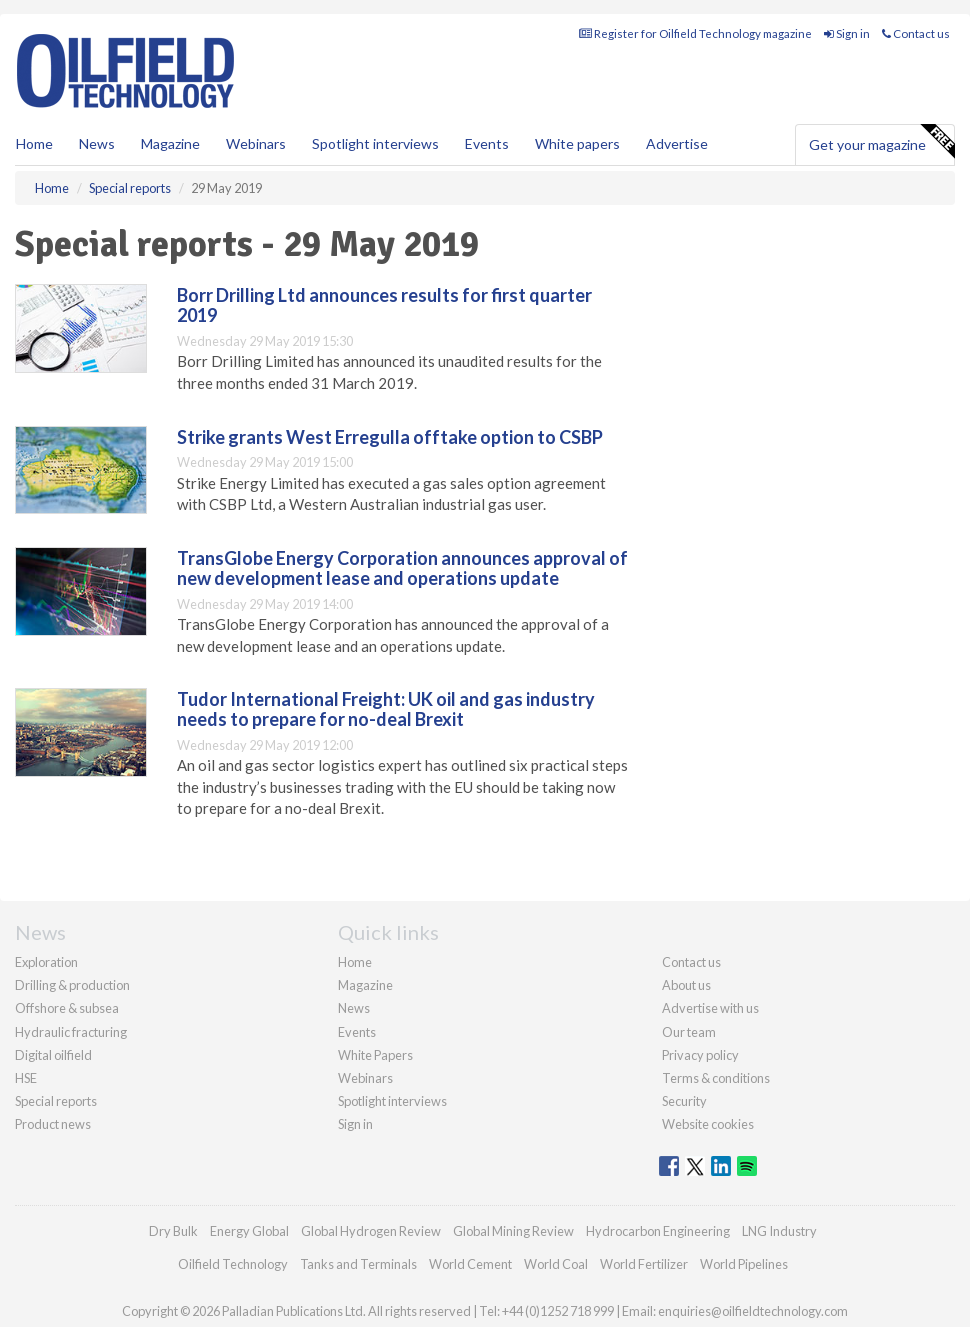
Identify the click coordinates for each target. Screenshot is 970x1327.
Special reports (56, 1101)
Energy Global (249, 1231)
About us (686, 985)
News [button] (97, 143)
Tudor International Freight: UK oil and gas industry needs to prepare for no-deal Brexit (386, 709)
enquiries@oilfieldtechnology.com (753, 1311)
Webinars (256, 143)
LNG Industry (779, 1231)
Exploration (46, 962)
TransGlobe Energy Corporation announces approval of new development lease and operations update (402, 568)
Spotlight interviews (375, 143)
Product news (53, 1124)
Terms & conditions (716, 1078)
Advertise (677, 143)
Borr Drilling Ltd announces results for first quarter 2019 (384, 305)
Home (34, 143)
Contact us (916, 33)
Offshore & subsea (67, 1008)
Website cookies (708, 1124)
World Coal (556, 1264)
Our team (689, 1032)
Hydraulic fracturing (71, 1032)
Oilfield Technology (233, 1264)
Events (487, 143)
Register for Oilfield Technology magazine (695, 33)
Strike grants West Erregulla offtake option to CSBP (390, 437)
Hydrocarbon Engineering (658, 1231)
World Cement (470, 1264)
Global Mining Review (513, 1231)
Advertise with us (710, 1008)
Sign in (847, 33)
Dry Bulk (173, 1231)
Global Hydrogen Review (371, 1231)
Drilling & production (72, 985)
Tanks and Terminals (358, 1264)
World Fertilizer (644, 1264)
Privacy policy (700, 1055)
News (354, 1008)
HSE (26, 1078)
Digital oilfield (53, 1055)
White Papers (375, 1055)
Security (684, 1101)
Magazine (170, 143)
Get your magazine (881, 142)
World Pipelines (744, 1264)
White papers (577, 143)
